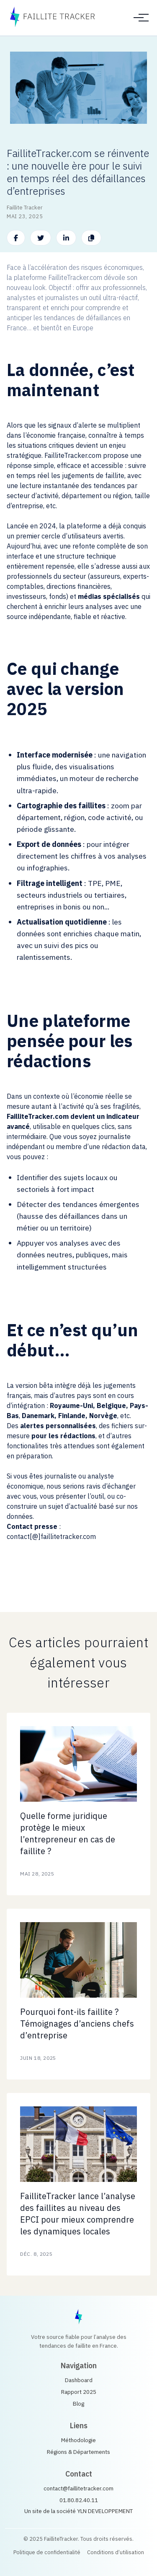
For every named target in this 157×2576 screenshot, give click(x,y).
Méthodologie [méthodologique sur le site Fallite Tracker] (78, 2440)
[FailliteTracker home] (78, 2317)
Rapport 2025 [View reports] (78, 2392)
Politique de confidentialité (46, 2552)
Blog (78, 2403)
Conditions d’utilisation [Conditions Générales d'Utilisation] (115, 2552)
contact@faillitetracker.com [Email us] (78, 2488)
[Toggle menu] (138, 17)
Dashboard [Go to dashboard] (79, 2380)
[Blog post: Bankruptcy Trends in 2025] (78, 1804)
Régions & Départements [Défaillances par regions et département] (78, 2452)
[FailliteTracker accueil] (52, 18)
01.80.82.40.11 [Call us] (78, 2500)
